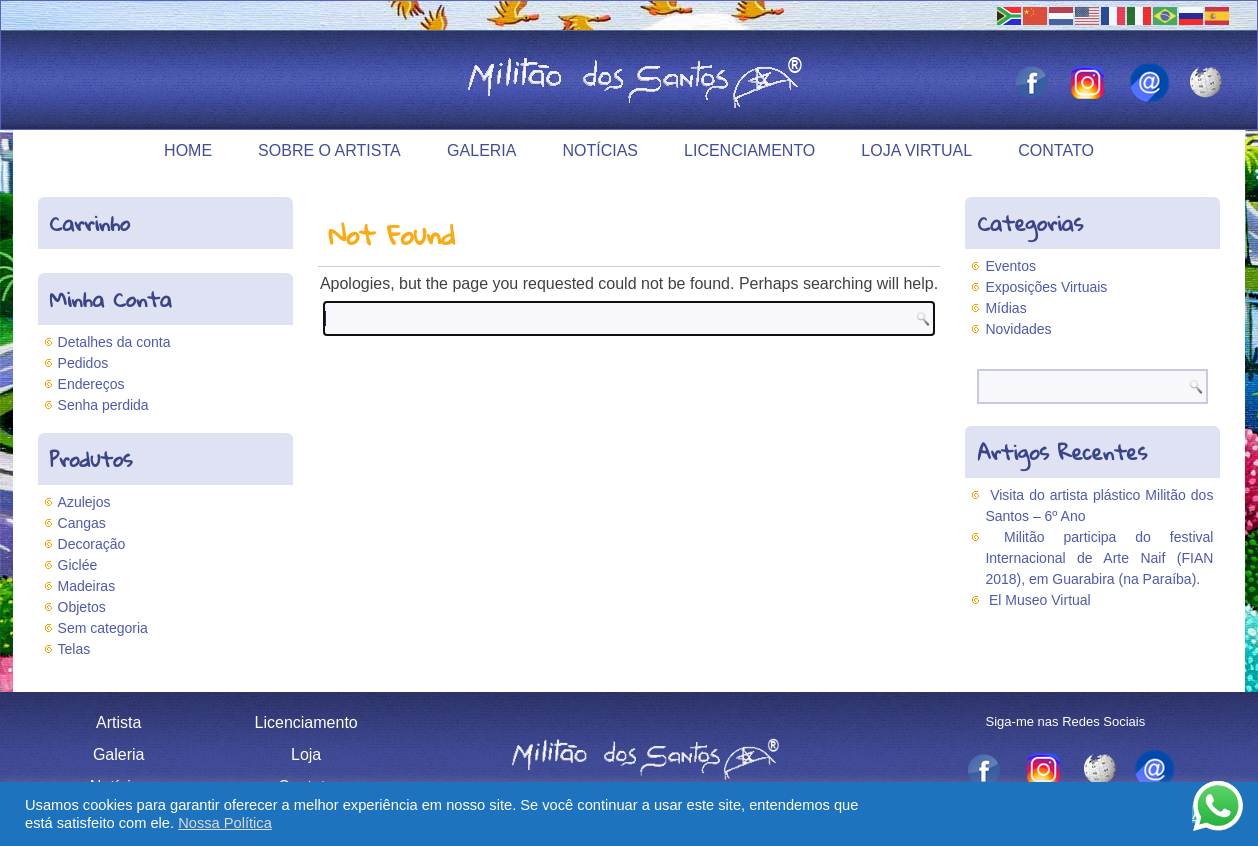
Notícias (600, 150)
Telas (74, 649)
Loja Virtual (916, 150)
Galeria (481, 150)
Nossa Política (225, 823)
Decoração (92, 544)
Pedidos (83, 363)
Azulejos (84, 502)
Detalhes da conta (114, 342)
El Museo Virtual (1040, 600)
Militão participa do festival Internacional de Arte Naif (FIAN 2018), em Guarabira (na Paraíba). (1099, 558)
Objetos (82, 607)
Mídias (1005, 308)
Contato (1056, 150)
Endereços (91, 384)
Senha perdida (103, 405)
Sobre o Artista (329, 150)
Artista (118, 722)
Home (188, 150)
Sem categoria (103, 628)
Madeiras (87, 586)
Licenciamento (749, 150)
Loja (306, 754)
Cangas (82, 523)
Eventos (1010, 266)
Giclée (78, 565)
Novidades (1018, 329)
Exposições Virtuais (1046, 287)
